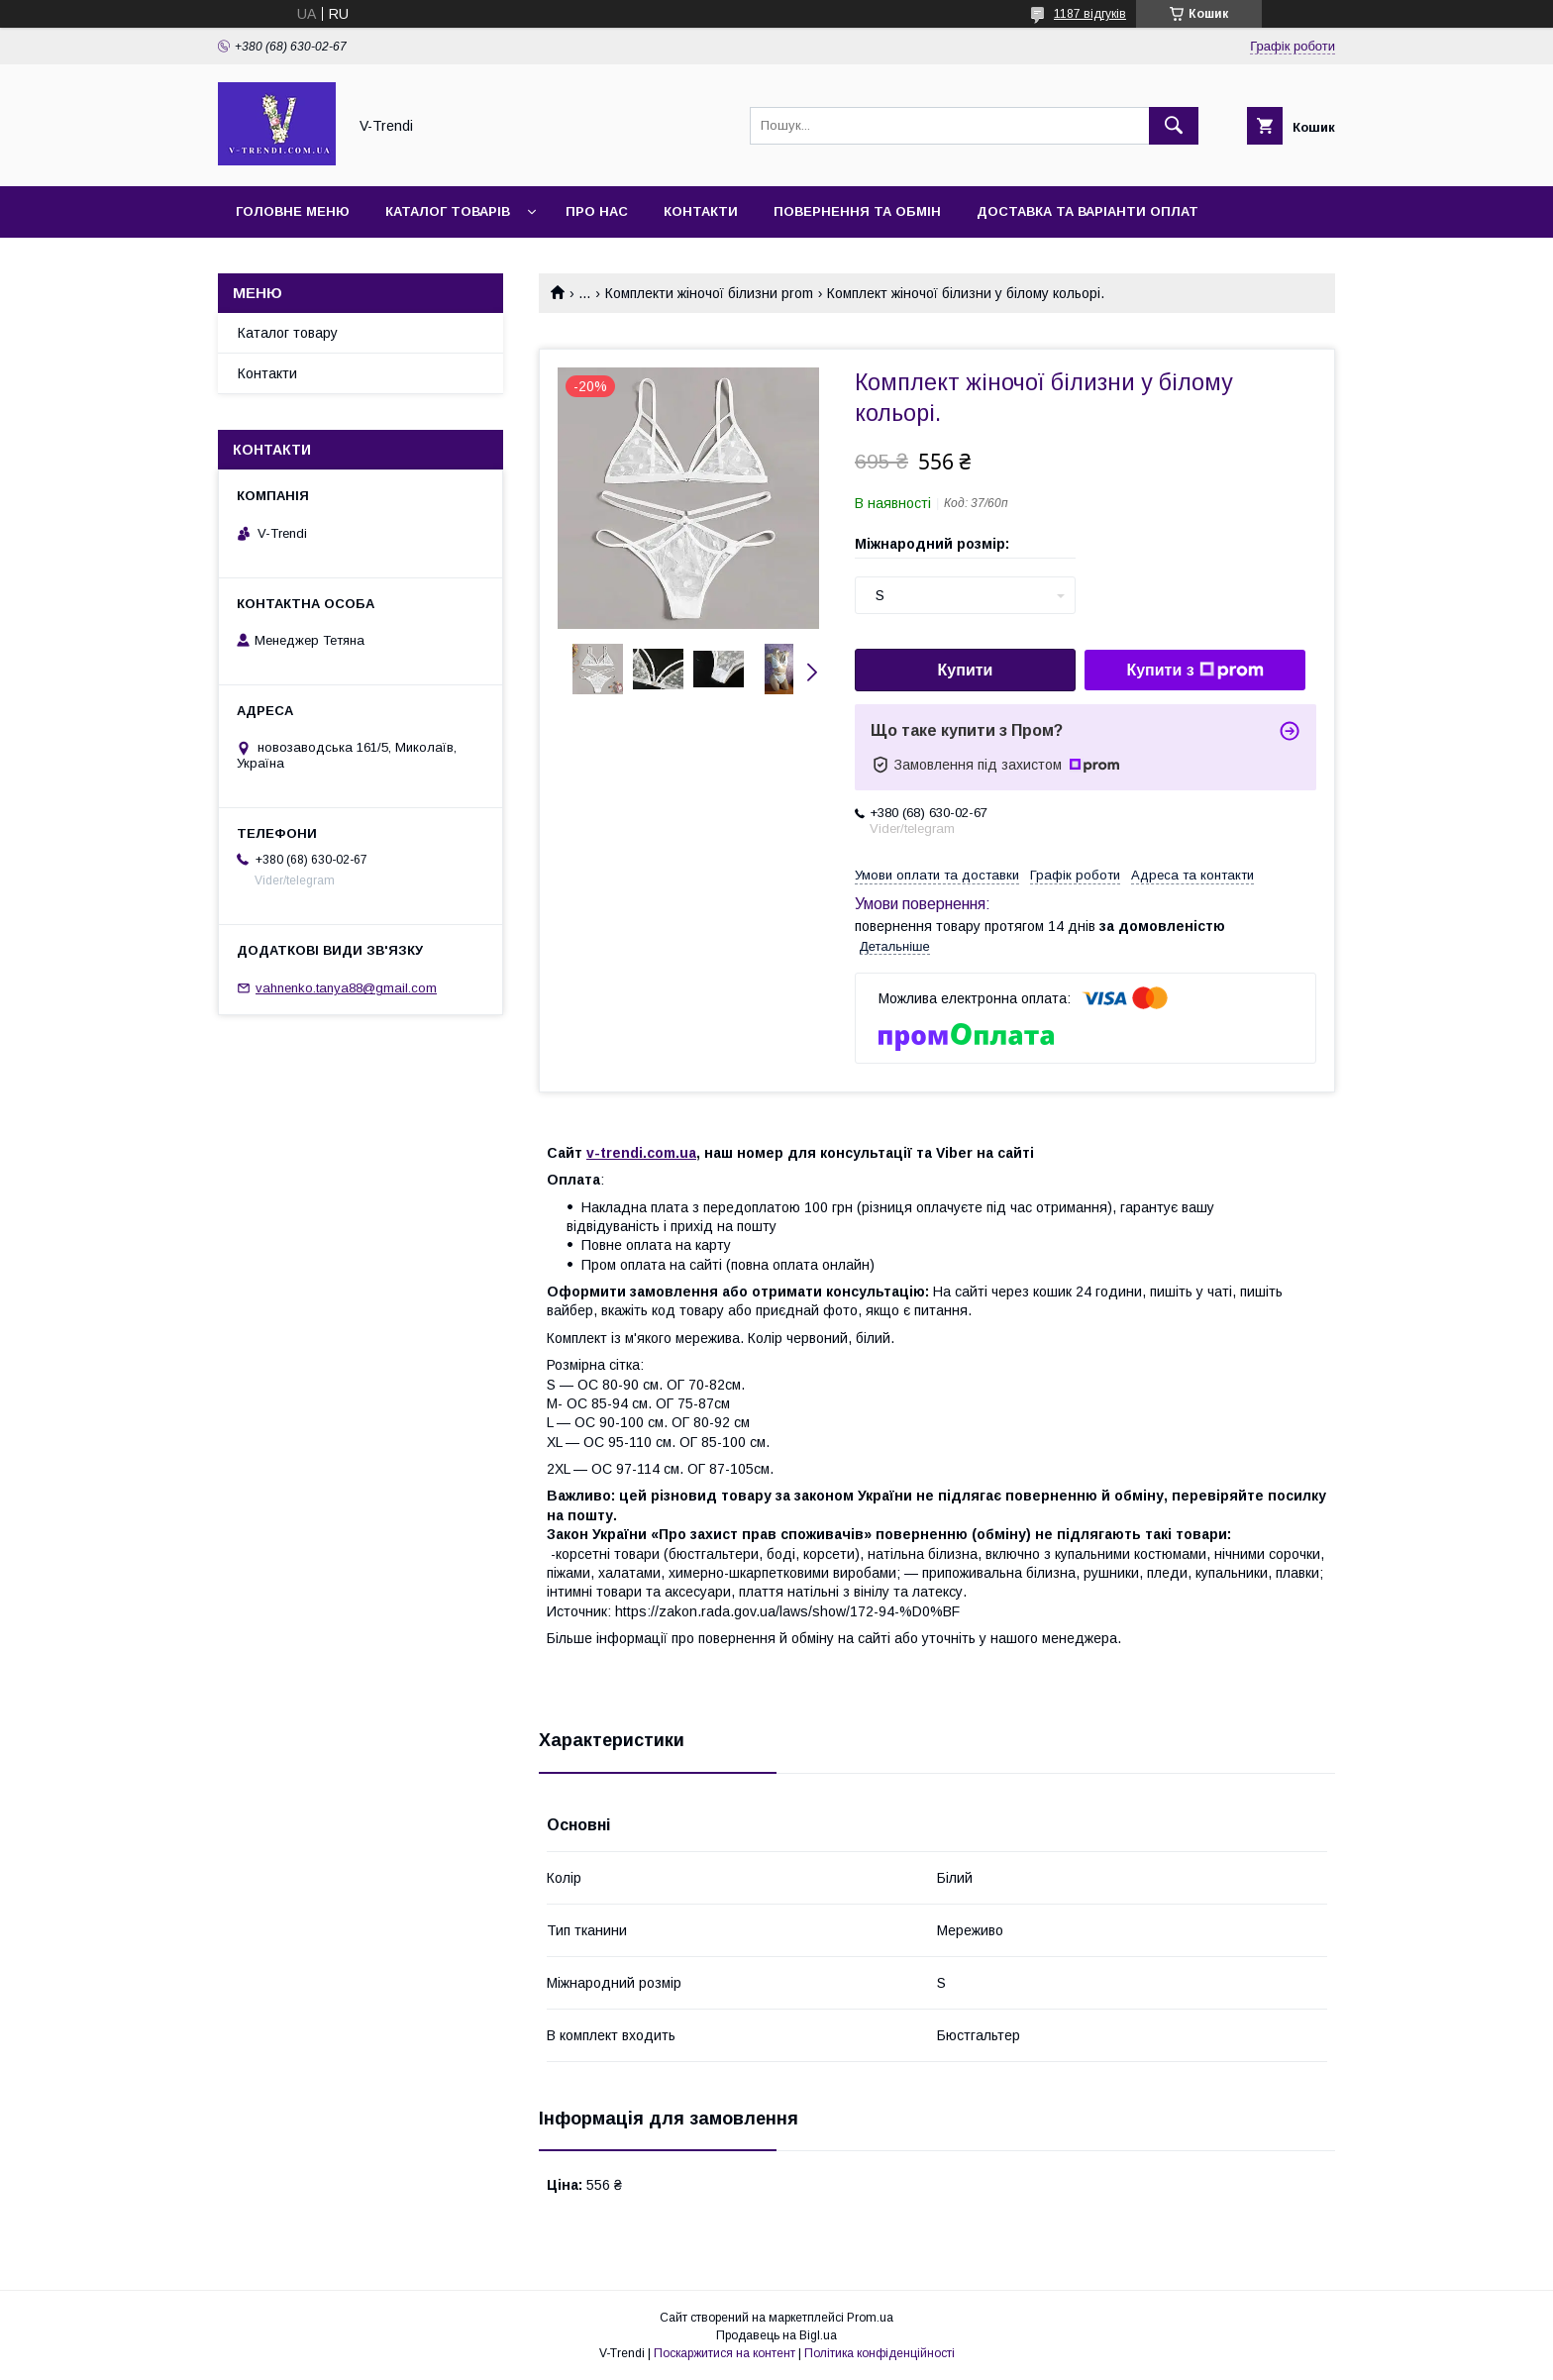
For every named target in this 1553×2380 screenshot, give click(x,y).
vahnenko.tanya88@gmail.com (346, 988)
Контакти (701, 211)
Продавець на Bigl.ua (776, 2335)
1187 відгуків (1090, 14)
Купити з (1194, 670)
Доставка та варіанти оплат (1087, 211)
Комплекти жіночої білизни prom (709, 293)
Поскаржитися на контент (724, 2353)
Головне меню (293, 211)
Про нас (597, 211)
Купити (965, 670)
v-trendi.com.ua (641, 1153)
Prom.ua (870, 2318)
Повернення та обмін (857, 211)
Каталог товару (288, 333)
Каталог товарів (447, 211)
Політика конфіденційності (879, 2353)
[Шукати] (1173, 126)
